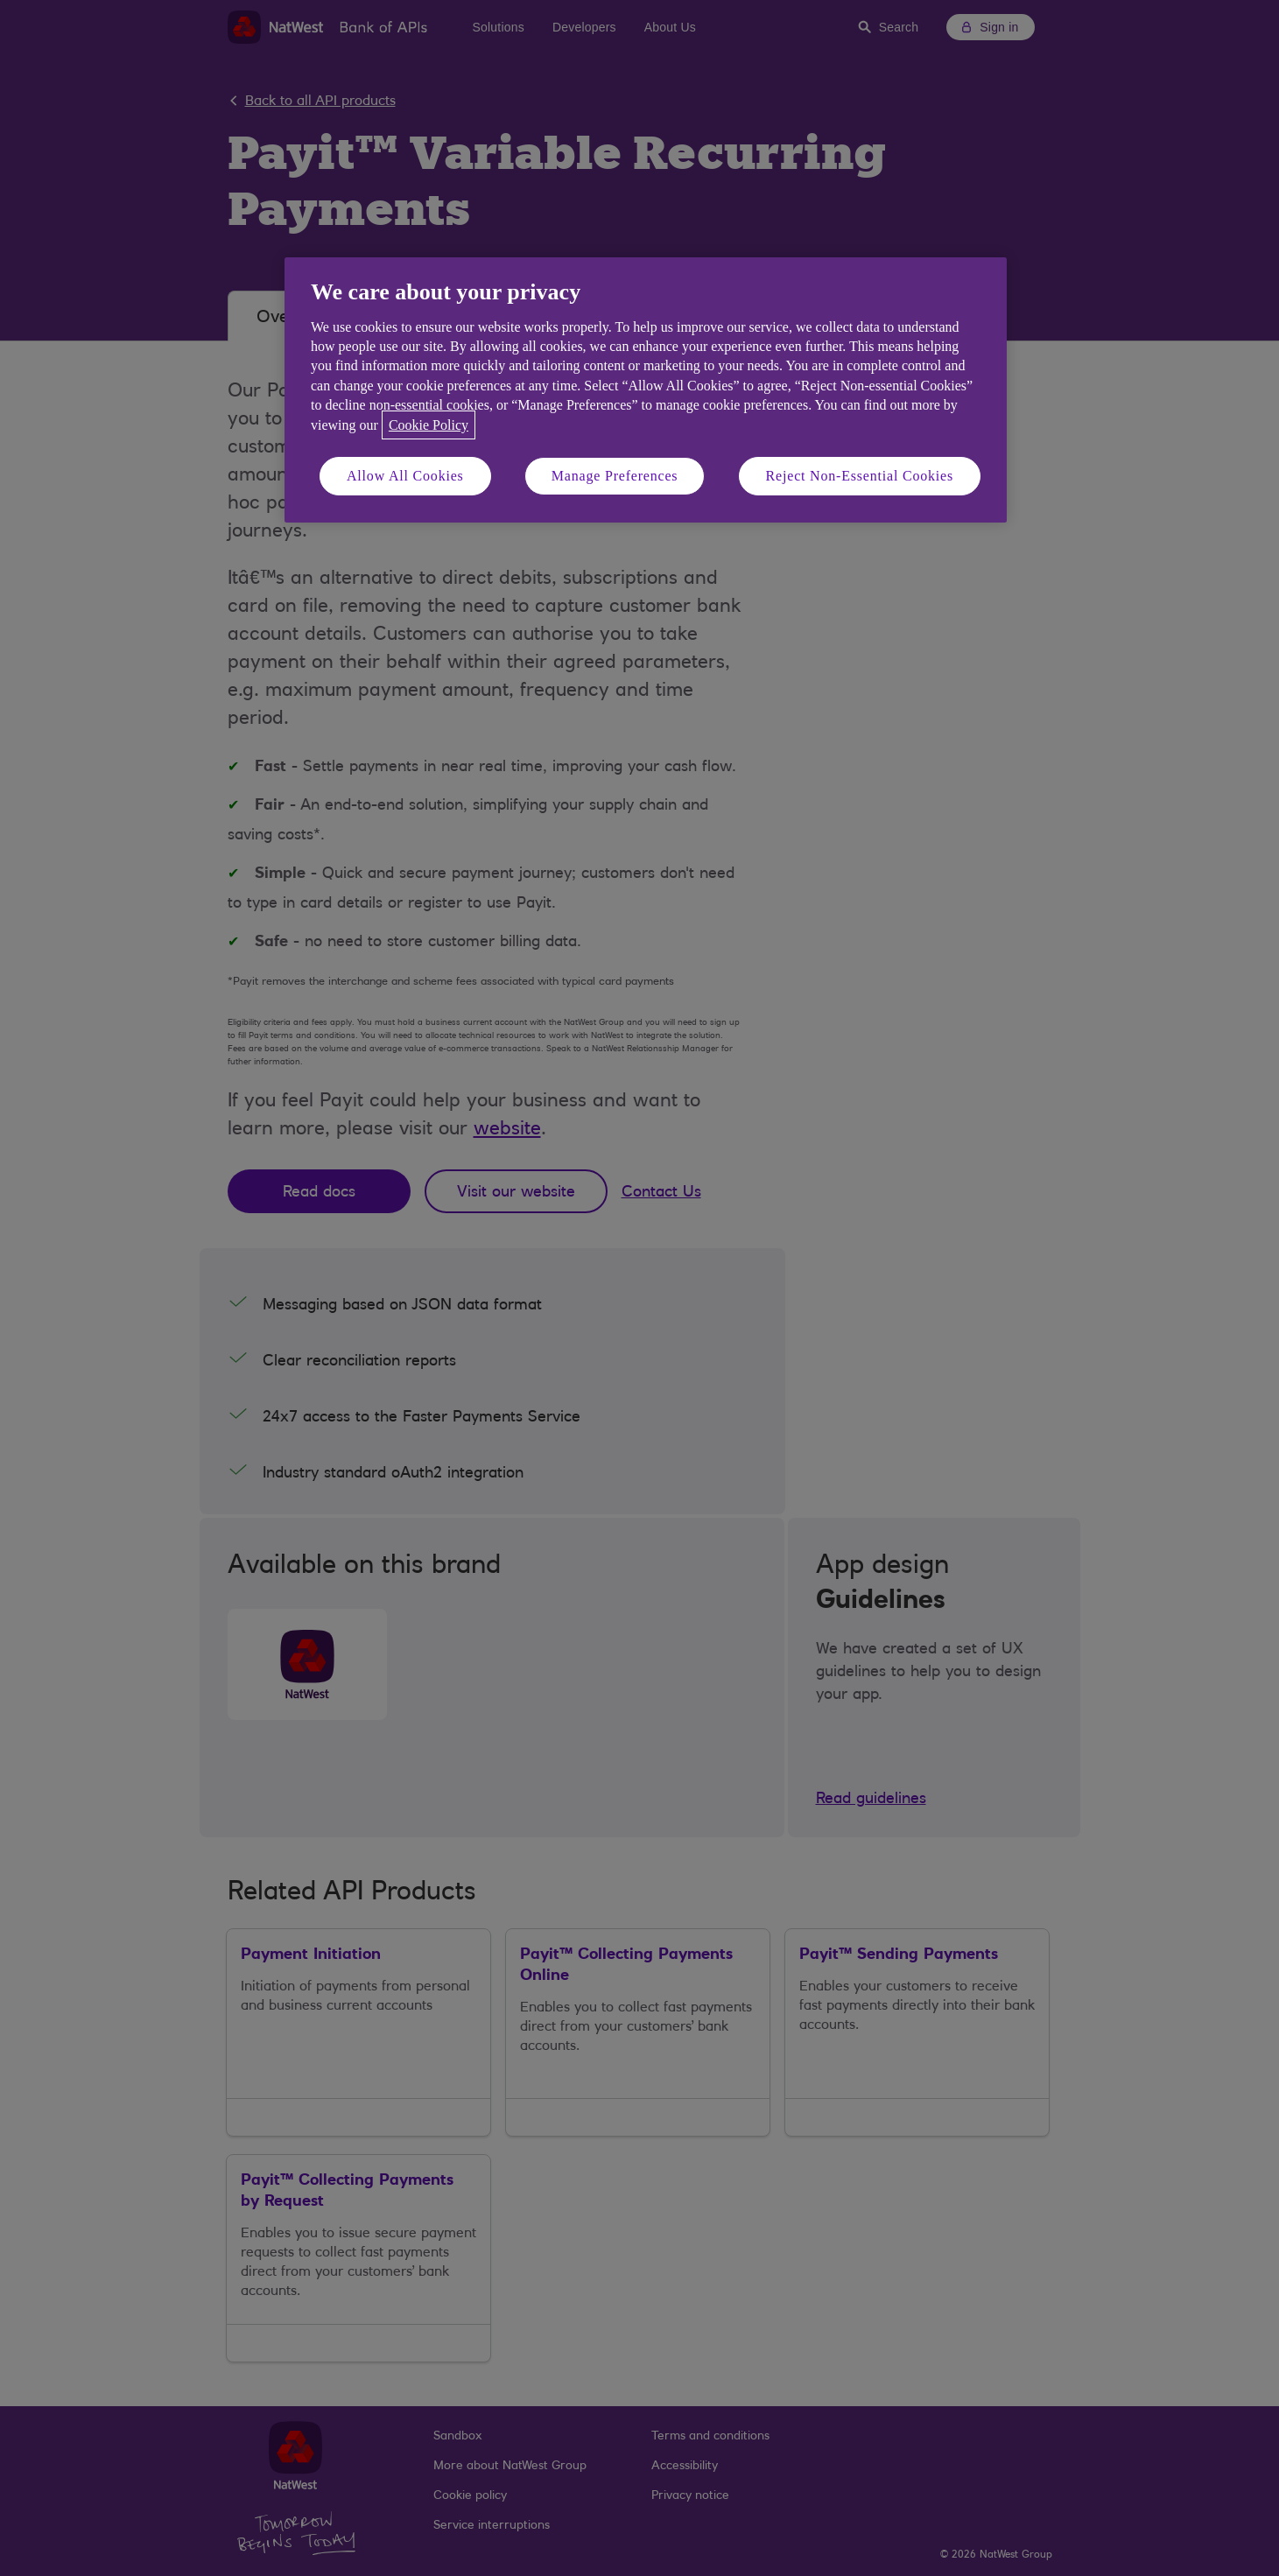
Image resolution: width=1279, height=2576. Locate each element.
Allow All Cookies (405, 475)
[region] (646, 390)
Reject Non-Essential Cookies (859, 475)
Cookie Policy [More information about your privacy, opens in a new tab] (428, 425)
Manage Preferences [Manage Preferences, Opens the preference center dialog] (615, 475)
